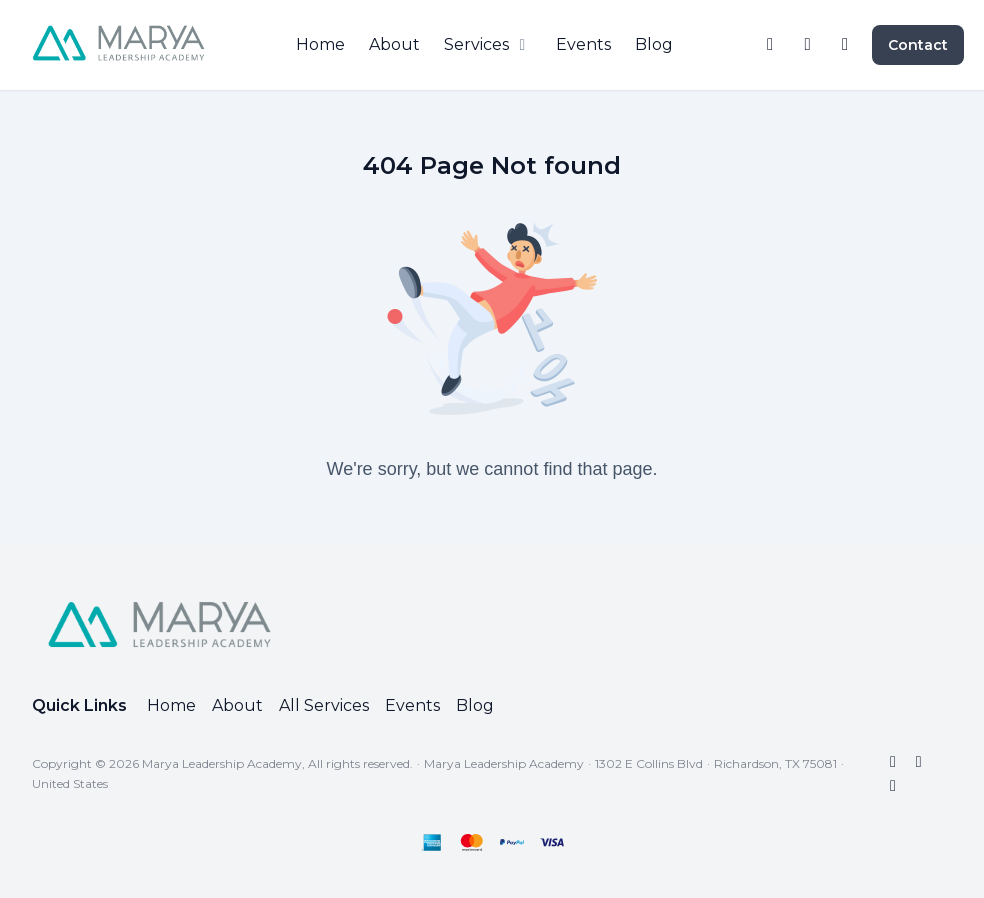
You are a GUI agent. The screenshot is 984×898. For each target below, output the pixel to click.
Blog (475, 705)
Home (171, 705)
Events (412, 705)
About (237, 705)
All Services (324, 705)
